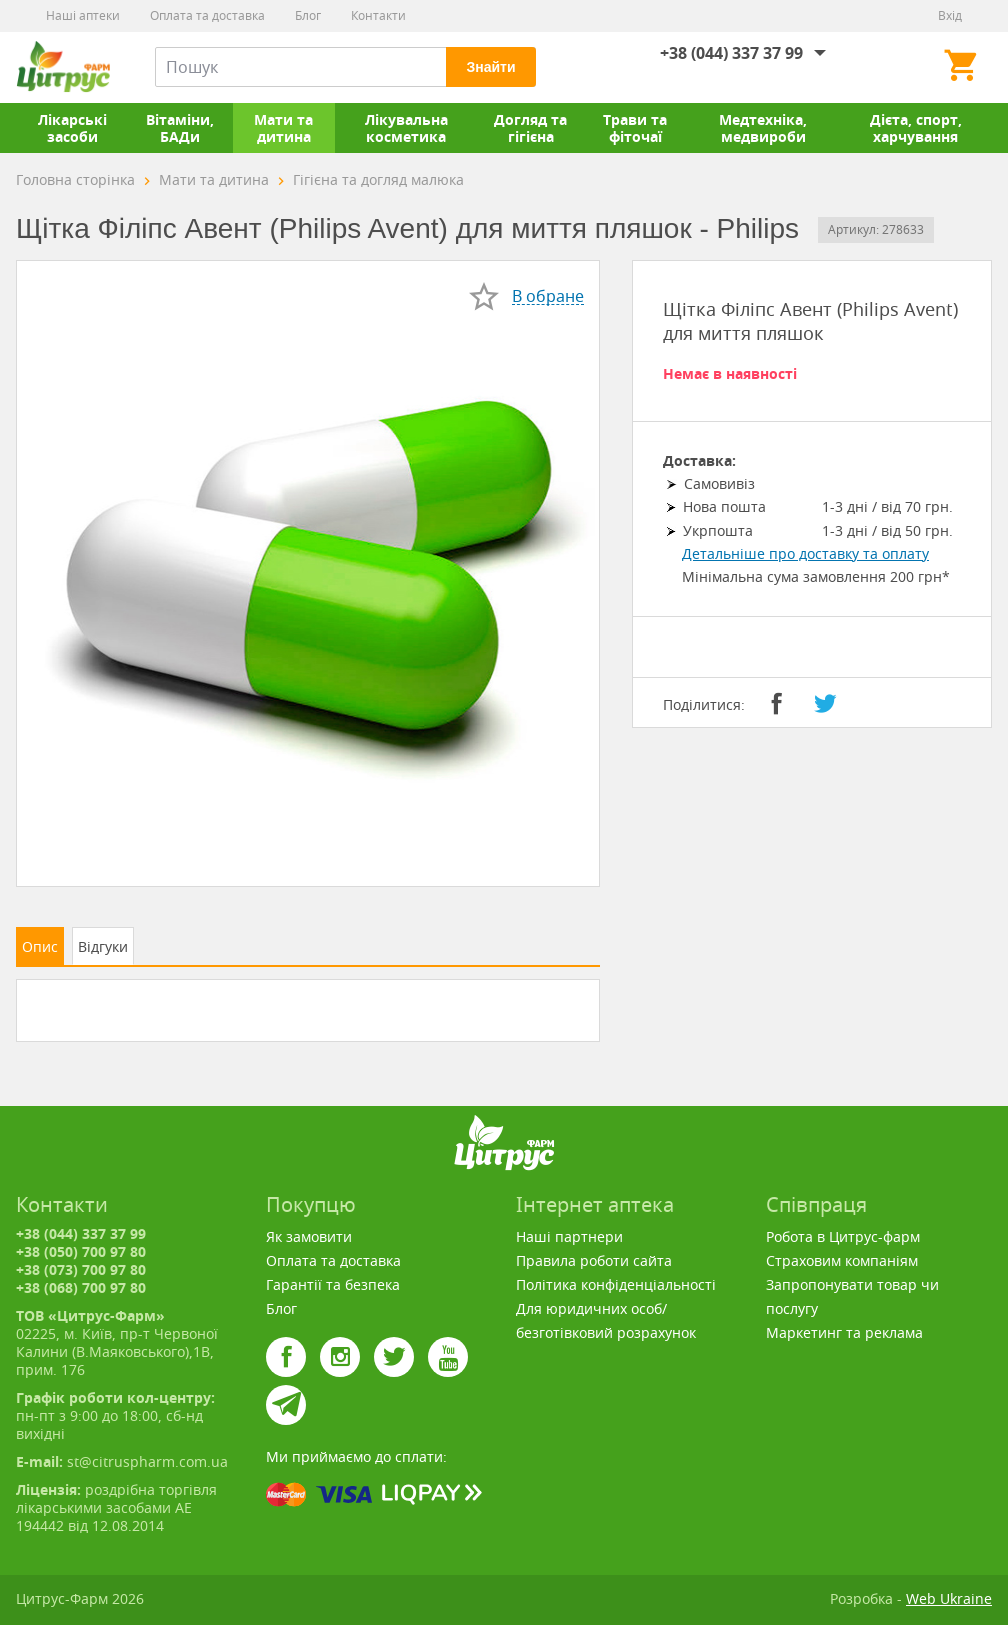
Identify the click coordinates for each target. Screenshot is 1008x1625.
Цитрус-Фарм (63, 67)
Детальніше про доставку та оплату (805, 553)
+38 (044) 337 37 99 (731, 53)
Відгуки (103, 946)
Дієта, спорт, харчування (916, 128)
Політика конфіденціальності (616, 1284)
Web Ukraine (949, 1598)
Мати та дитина (283, 128)
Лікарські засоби (72, 128)
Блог (308, 15)
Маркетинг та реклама (844, 1332)
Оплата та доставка (207, 15)
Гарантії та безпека (333, 1284)
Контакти (378, 15)
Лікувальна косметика (406, 128)
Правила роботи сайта (594, 1260)
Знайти (490, 67)
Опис (40, 946)
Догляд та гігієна (530, 128)
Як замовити (309, 1236)
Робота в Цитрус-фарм (843, 1236)
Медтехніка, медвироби (763, 128)
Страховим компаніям (842, 1260)
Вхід (950, 15)
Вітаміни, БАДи (180, 128)
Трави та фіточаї (635, 128)
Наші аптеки (83, 15)
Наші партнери (569, 1236)
